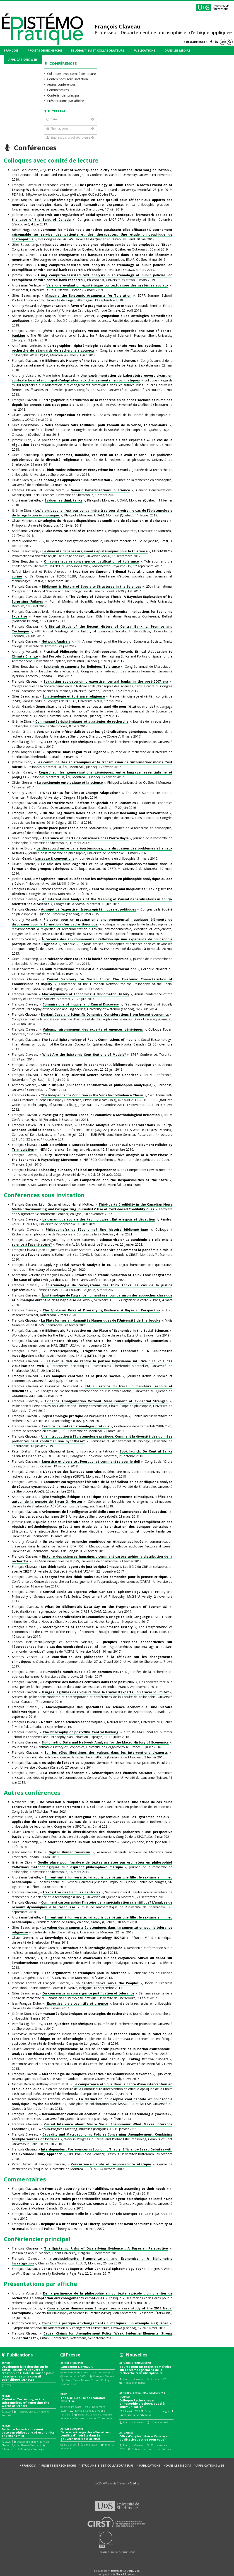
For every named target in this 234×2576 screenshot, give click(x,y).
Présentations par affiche (65, 101)
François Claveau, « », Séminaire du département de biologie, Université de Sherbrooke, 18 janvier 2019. (92, 1441)
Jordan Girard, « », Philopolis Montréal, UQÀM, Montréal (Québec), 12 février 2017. (92, 774)
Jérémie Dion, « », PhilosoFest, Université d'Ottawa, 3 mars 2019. (92, 277)
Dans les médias (177, 50)
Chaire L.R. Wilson (125, 2574)
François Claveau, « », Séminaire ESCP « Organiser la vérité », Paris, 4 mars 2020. (92, 1300)
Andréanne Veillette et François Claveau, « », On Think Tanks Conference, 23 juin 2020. (92, 1277)
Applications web (22, 59)
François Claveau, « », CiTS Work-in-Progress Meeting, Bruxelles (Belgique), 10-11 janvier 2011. (92, 2126)
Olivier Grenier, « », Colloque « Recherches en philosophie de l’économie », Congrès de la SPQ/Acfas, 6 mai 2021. (92, 1834)
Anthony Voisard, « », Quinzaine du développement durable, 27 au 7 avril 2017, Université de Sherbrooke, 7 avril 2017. (92, 1661)
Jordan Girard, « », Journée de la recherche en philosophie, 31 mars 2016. (85, 858)
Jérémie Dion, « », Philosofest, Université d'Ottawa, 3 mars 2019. (92, 267)
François (11, 50)
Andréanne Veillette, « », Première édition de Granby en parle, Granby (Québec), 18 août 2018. (92, 1919)
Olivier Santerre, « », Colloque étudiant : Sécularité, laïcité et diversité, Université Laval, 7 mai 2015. (92, 2051)
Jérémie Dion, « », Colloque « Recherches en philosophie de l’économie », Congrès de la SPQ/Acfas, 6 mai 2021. (92, 1822)
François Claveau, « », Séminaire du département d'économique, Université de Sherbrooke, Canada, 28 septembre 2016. (92, 1712)
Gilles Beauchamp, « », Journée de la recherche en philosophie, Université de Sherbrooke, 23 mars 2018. (92, 459)
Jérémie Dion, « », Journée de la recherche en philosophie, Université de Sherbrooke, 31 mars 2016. (92, 850)
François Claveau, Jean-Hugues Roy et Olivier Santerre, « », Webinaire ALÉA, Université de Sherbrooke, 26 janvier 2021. (92, 1242)
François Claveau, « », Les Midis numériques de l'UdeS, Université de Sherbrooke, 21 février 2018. (92, 1559)
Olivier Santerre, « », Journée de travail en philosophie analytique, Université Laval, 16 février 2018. (92, 1963)
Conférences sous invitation (67, 79)
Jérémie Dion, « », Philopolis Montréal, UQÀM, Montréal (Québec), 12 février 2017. (92, 764)
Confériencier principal (63, 95)
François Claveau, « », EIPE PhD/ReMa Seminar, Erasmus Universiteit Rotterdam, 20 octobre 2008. (92, 2154)
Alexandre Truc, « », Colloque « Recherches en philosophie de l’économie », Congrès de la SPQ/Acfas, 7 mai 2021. (92, 1807)
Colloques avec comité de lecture (71, 73)
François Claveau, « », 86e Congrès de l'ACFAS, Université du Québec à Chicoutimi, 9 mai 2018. (92, 405)
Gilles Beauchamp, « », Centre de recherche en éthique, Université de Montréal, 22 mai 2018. (92, 1930)
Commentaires (58, 90)
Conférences (63, 63)
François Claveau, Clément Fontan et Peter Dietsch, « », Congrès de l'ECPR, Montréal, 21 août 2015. (92, 891)
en (222, 42)
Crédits (134, 2483)
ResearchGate (196, 42)
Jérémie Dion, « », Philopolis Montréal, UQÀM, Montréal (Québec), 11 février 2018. (92, 513)
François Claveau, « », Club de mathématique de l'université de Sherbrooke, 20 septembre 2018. (92, 1907)
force (116, 2570)
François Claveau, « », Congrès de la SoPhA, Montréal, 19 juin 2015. (92, 901)
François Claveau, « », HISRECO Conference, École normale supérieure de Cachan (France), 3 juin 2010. (92, 1159)
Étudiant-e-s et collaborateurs (97, 50)
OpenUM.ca (133, 2570)
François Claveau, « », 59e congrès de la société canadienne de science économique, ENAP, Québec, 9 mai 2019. (92, 257)
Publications (144, 50)
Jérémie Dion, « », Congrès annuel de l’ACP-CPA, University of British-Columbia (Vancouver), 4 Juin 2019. (92, 219)
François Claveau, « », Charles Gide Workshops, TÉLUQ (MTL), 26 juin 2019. (92, 1353)
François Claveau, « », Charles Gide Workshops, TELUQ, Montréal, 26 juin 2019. (92, 2261)
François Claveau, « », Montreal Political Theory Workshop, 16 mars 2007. (92, 2226)
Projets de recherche (45, 50)
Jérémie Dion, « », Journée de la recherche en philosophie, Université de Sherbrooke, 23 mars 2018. (92, 445)
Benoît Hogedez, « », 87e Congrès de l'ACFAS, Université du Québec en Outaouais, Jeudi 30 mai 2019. (92, 234)
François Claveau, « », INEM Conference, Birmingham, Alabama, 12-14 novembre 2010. (92, 1147)
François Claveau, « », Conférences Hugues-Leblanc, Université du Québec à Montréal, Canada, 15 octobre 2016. (92, 2203)
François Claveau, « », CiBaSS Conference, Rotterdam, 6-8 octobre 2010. (92, 2335)
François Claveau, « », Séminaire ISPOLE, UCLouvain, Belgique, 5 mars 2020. (92, 1287)
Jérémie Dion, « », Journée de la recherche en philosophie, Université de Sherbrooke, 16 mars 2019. (92, 1867)
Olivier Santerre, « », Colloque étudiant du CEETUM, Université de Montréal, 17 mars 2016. (92, 868)
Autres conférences (61, 84)
